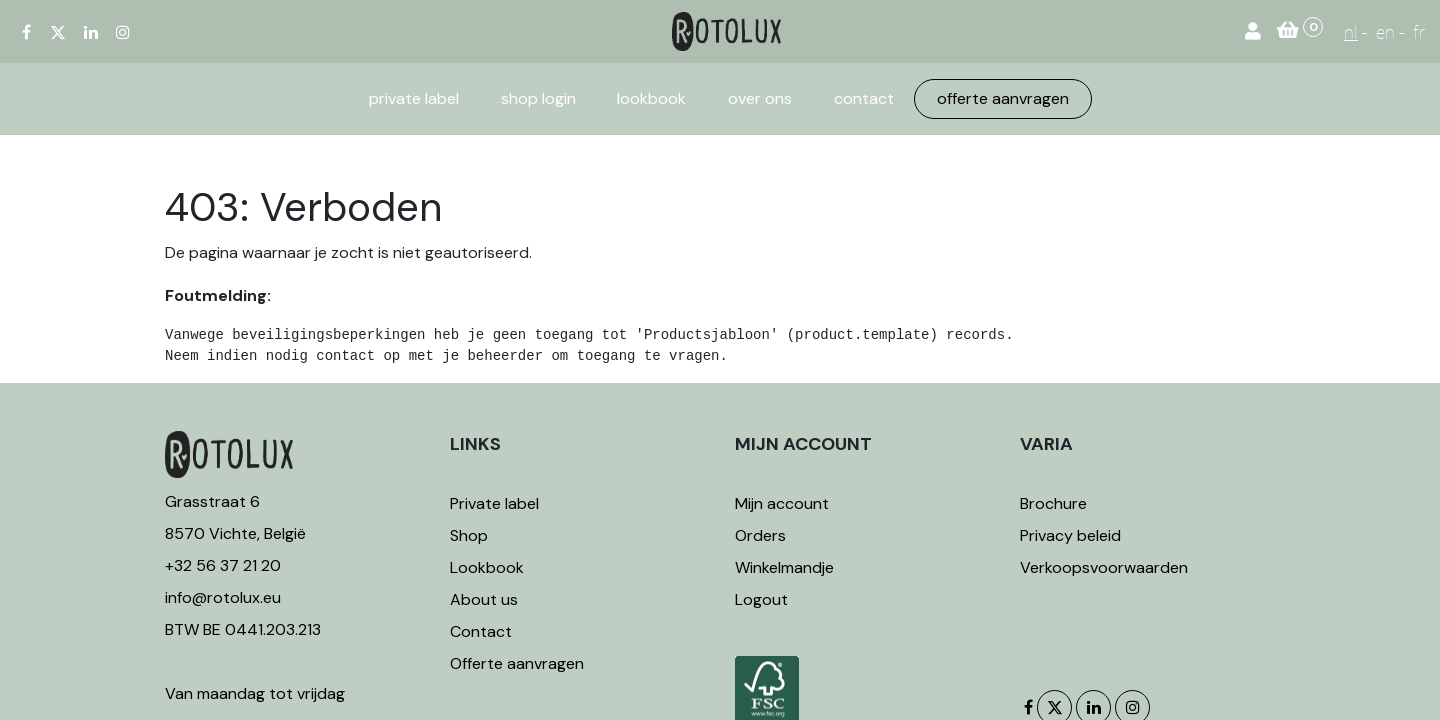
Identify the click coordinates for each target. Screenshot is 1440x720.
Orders (760, 535)
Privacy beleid (1070, 535)
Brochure (1053, 503)
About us (484, 599)
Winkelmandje (784, 567)
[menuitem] (414, 99)
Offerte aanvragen (517, 663)
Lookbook (487, 567)
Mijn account (782, 503)
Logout (761, 599)
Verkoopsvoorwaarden (1104, 567)
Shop (469, 535)
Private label (496, 503)
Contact (481, 631)
